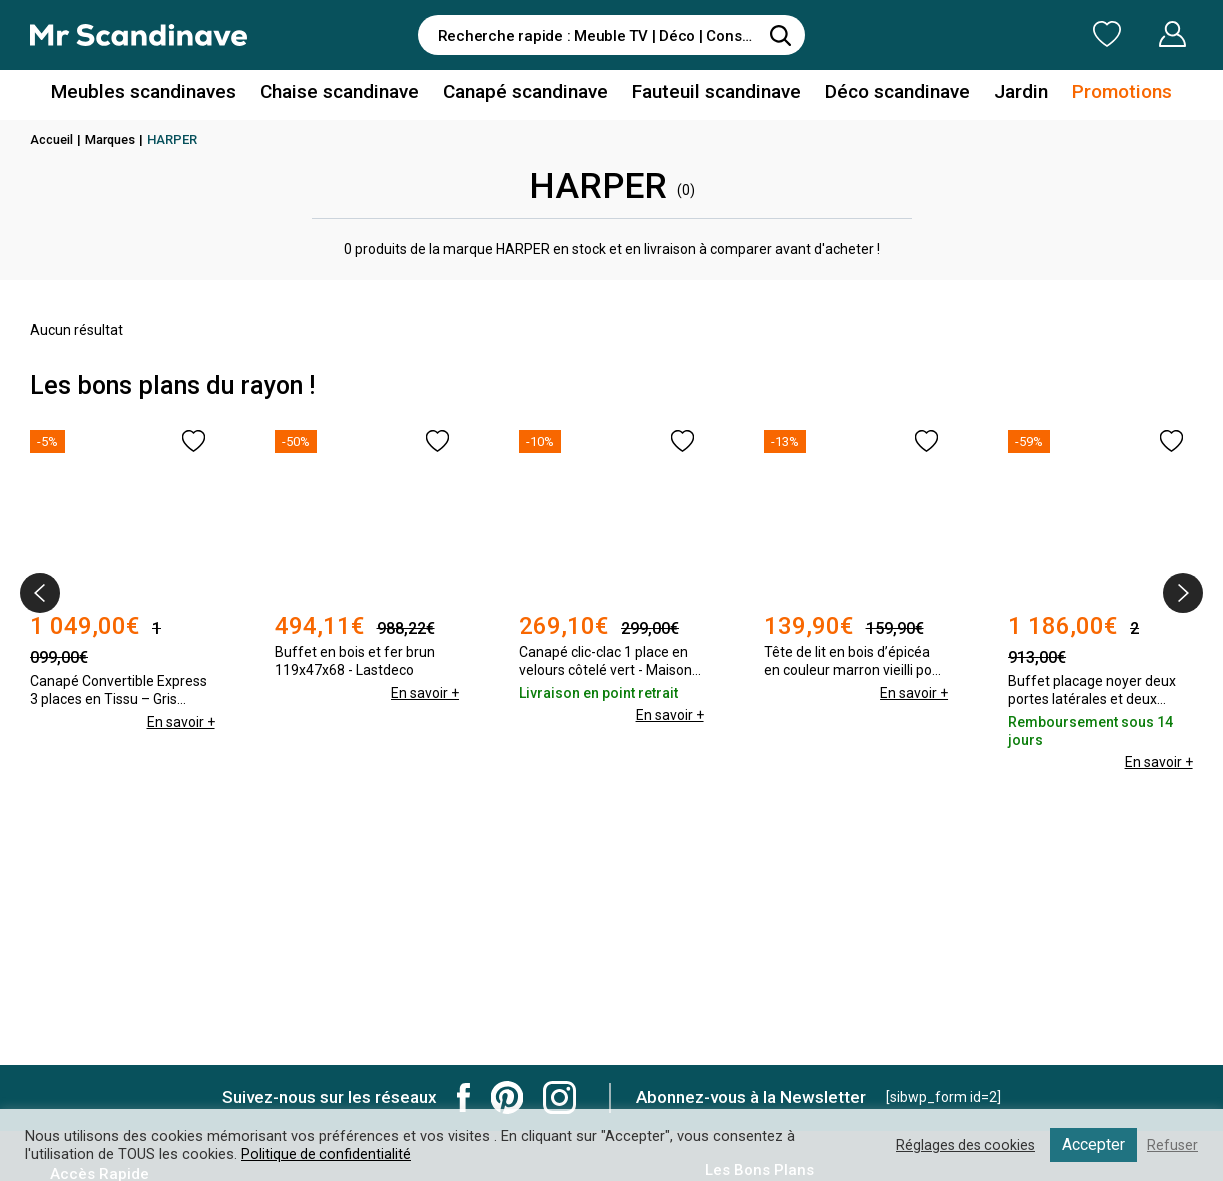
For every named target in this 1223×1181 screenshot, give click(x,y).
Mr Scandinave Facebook (464, 1097)
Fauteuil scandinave (710, 93)
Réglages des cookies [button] (962, 1145)
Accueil (53, 139)
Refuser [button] (1172, 1145)
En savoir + (181, 693)
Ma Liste (1002, 34)
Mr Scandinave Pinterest (507, 1097)
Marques (114, 139)
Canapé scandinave (527, 93)
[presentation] (40, 593)
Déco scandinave (884, 93)
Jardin (1002, 93)
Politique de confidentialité (327, 1154)
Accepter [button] (1092, 1144)
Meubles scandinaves (162, 93)
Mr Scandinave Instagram (559, 1097)
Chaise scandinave (348, 93)
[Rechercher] (780, 35)
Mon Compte (1134, 34)
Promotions (1100, 93)
